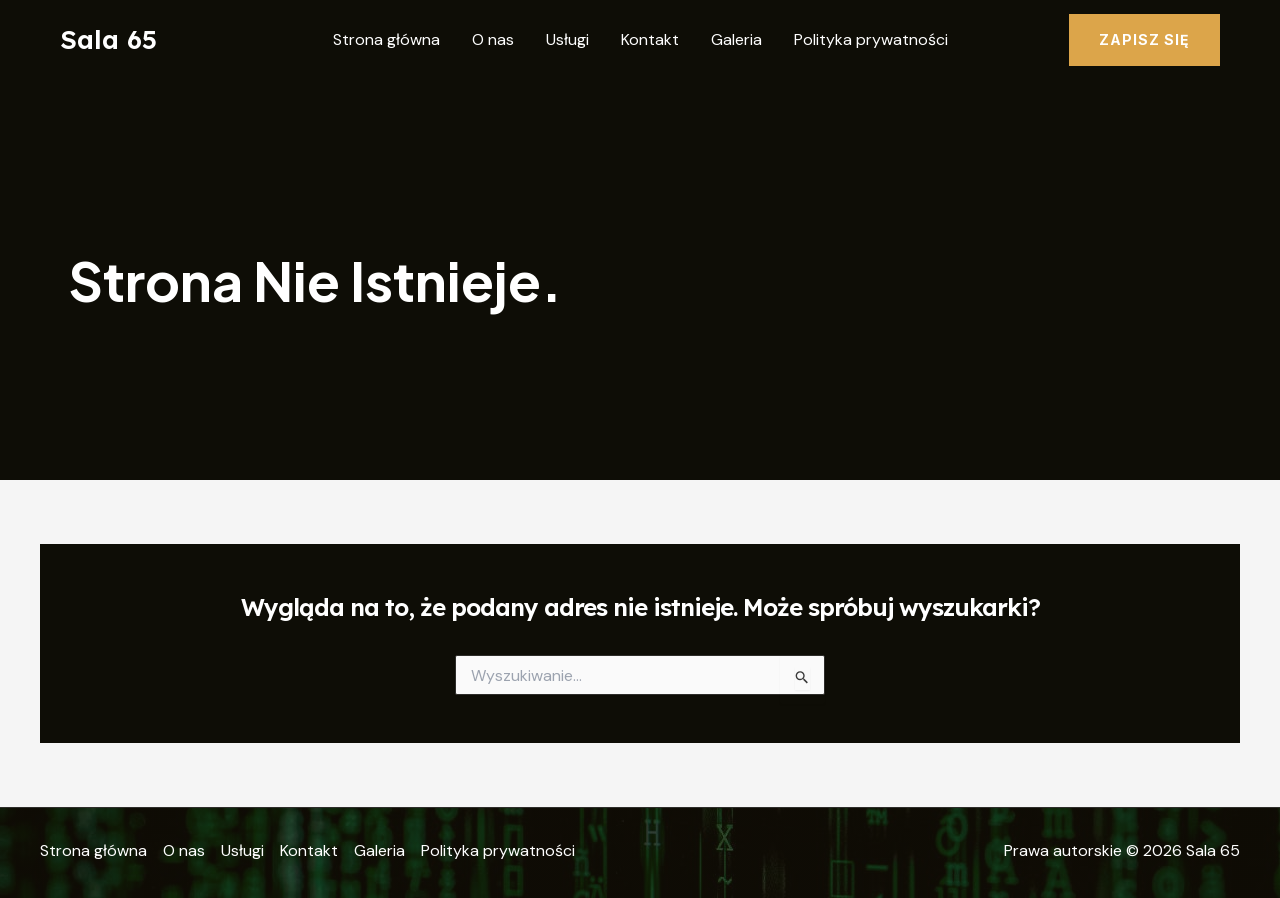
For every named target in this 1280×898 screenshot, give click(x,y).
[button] (1144, 40)
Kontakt (650, 39)
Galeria (736, 39)
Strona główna (386, 39)
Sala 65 (108, 39)
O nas (493, 39)
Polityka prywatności (871, 39)
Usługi (567, 39)
